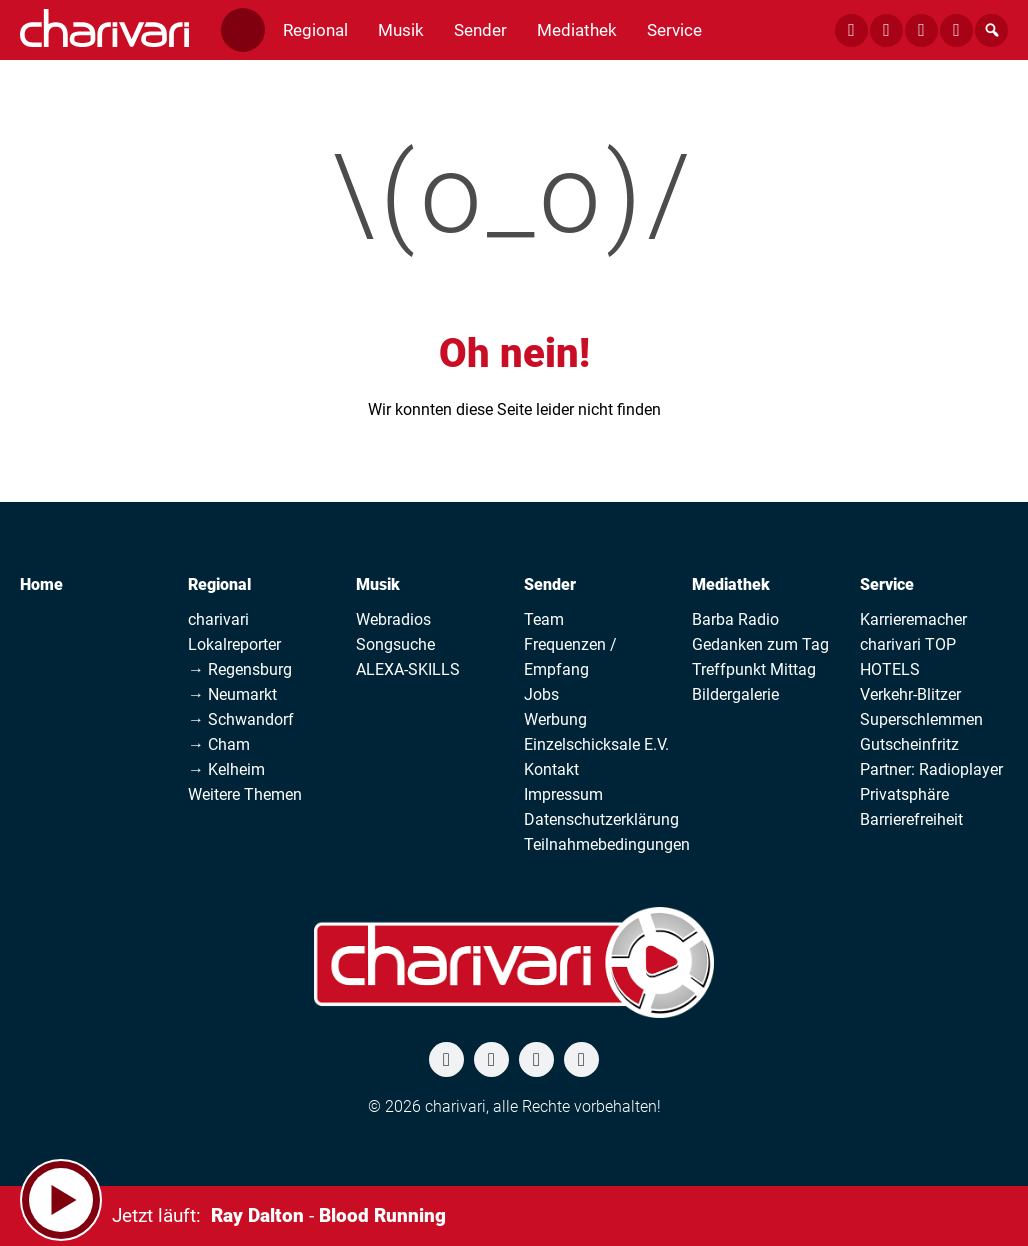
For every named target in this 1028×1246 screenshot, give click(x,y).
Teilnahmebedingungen (607, 844)
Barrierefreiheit (911, 819)
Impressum (563, 794)
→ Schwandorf (241, 719)
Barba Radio (735, 619)
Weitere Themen (245, 794)
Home (41, 584)
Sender (550, 584)
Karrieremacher (913, 619)
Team (544, 619)
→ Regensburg (240, 669)
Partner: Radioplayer (931, 769)
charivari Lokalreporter (234, 632)
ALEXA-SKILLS (408, 669)
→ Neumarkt (232, 694)
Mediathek (731, 584)
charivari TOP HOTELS (908, 657)
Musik (378, 584)
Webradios (393, 619)
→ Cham (219, 744)
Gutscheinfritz (909, 744)
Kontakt (551, 769)
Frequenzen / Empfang (570, 657)
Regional (219, 584)
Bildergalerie (735, 694)
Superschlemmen (921, 719)
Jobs (541, 694)
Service (887, 584)
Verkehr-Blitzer (910, 694)
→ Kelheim (226, 769)
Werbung (555, 719)
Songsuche (395, 644)
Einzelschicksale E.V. (596, 744)
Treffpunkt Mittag (754, 669)
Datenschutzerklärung (601, 819)
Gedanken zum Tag (760, 644)
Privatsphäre (904, 794)
